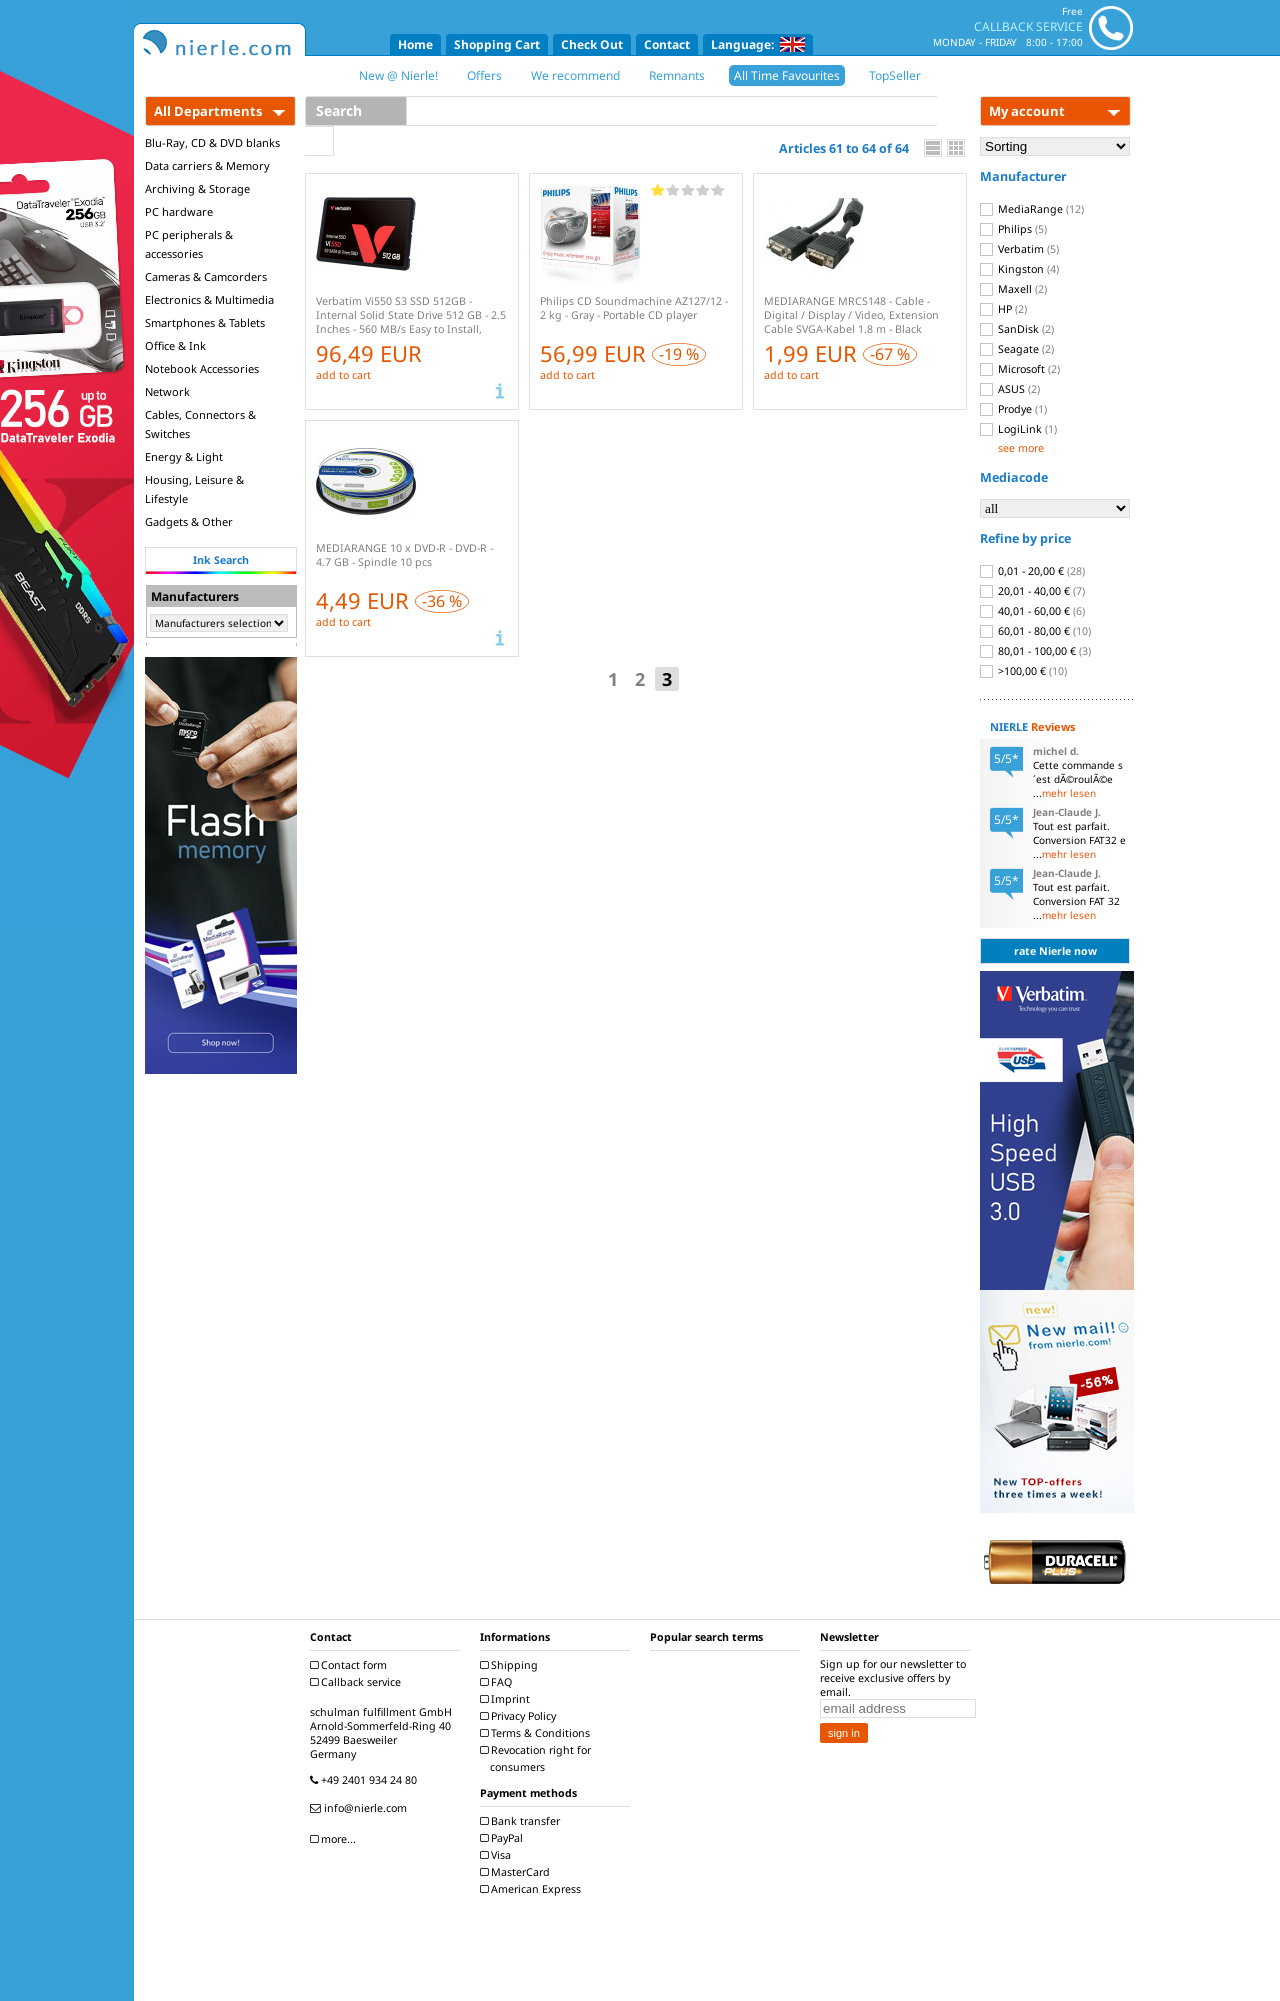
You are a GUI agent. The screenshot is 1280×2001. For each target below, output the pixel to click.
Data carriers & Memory (207, 165)
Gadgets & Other (189, 521)
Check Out (592, 44)
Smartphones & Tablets (205, 322)
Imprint (507, 1699)
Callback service (358, 1682)
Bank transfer (522, 1821)
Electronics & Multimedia (209, 299)
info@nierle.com (361, 1808)
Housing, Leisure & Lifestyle (194, 489)
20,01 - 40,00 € (1032, 591)
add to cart (343, 375)
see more (1021, 448)
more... (335, 1839)
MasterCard (517, 1872)
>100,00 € (1023, 671)
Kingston (1019, 269)
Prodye (1013, 409)
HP (1003, 309)
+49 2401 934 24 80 (366, 1780)
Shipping (511, 1665)
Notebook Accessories (202, 368)
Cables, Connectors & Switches (200, 424)
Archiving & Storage (197, 188)
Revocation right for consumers (538, 1758)
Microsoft (1020, 369)
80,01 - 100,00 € (1035, 651)
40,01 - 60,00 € (1032, 611)
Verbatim (1019, 249)
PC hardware (179, 211)
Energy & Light (184, 456)
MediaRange (1032, 209)
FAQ (498, 1682)
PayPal (504, 1838)
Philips (1013, 229)
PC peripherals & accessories (189, 244)
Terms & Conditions (537, 1733)
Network (167, 391)
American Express (533, 1889)
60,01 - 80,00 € (1035, 631)
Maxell (1013, 289)
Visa (498, 1855)
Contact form (351, 1665)
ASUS (1010, 389)
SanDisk (1017, 329)
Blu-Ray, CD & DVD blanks (212, 142)
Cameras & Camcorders (206, 276)
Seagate (1017, 349)
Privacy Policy (520, 1716)
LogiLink (1018, 429)
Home (415, 44)
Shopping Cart (497, 44)
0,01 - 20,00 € (1032, 571)
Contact (667, 44)
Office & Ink (175, 345)
